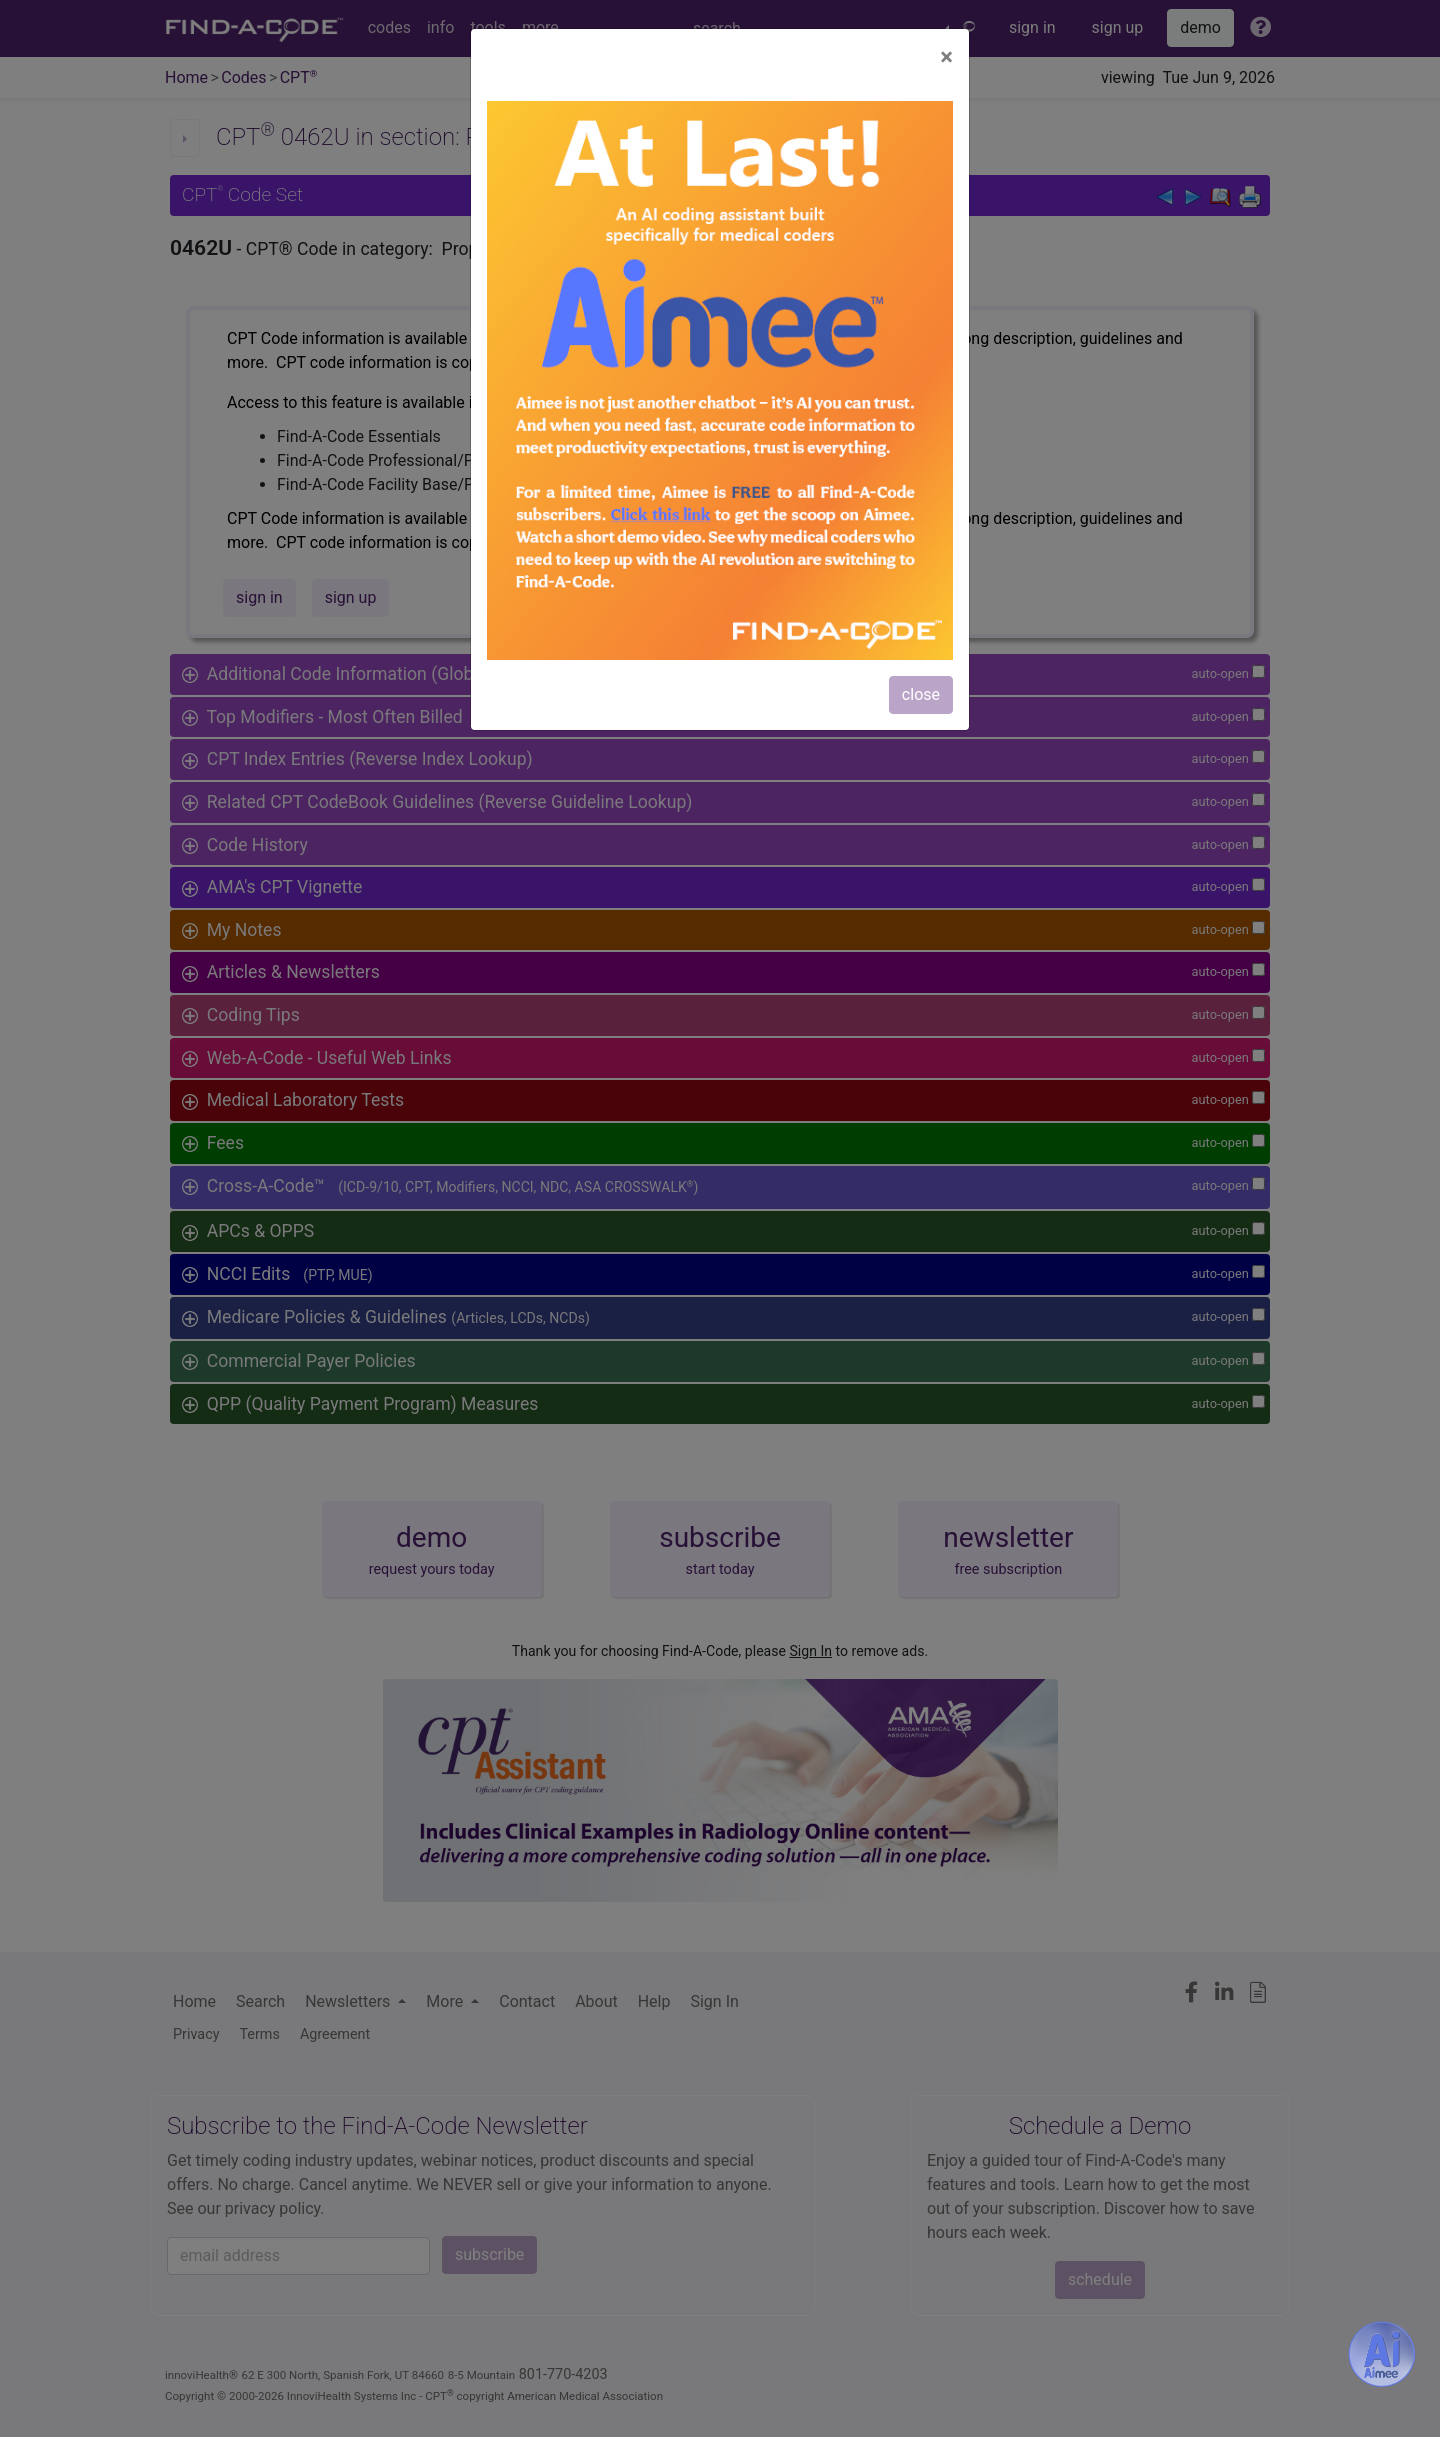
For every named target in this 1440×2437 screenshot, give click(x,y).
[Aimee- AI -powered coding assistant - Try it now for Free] (1382, 2354)
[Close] (946, 57)
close (921, 694)
